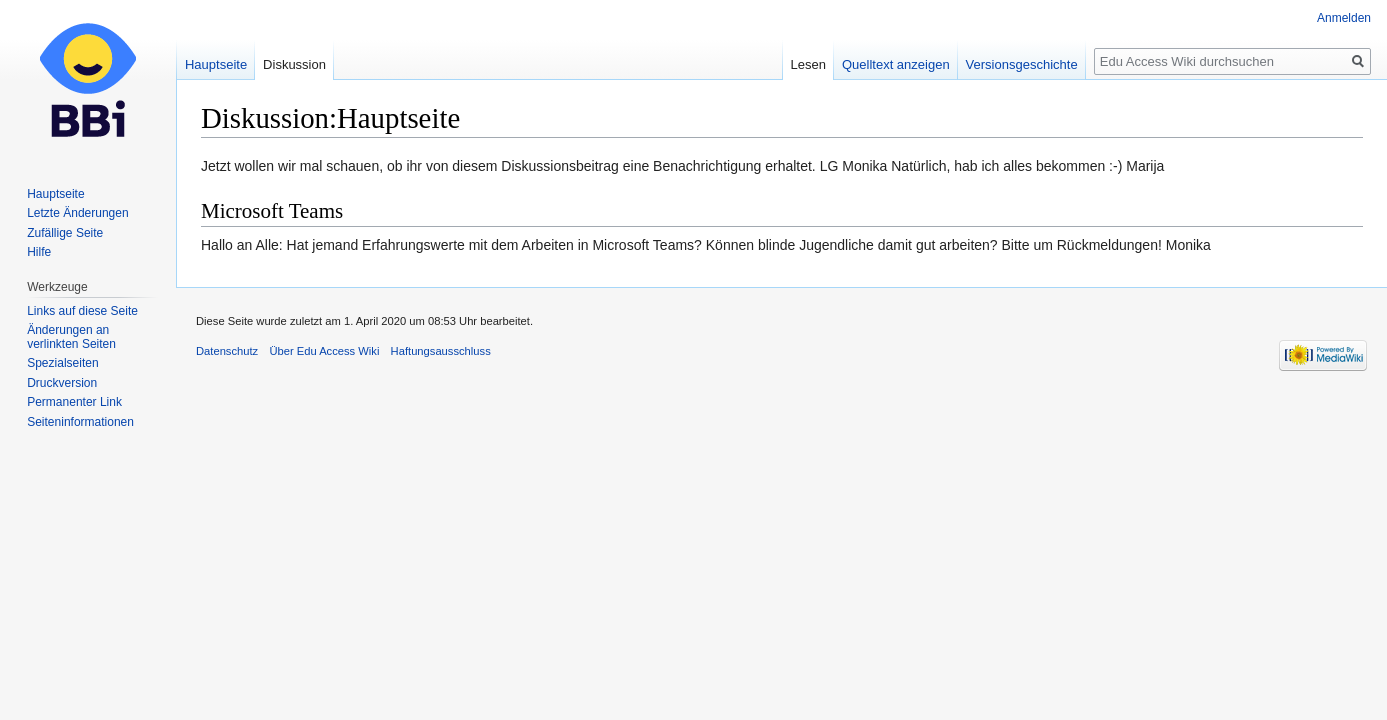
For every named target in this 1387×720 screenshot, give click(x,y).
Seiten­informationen (80, 422)
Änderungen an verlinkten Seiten (71, 337)
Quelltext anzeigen (896, 64)
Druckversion (62, 383)
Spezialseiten (62, 363)
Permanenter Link (74, 402)
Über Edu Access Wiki (324, 351)
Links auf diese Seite (82, 311)
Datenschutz (227, 351)
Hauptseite (216, 64)
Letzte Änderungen (77, 213)
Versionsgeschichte (1022, 64)
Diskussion (294, 64)
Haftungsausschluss (441, 351)
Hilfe (39, 252)
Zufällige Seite (65, 233)
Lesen (808, 64)
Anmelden (1344, 18)
